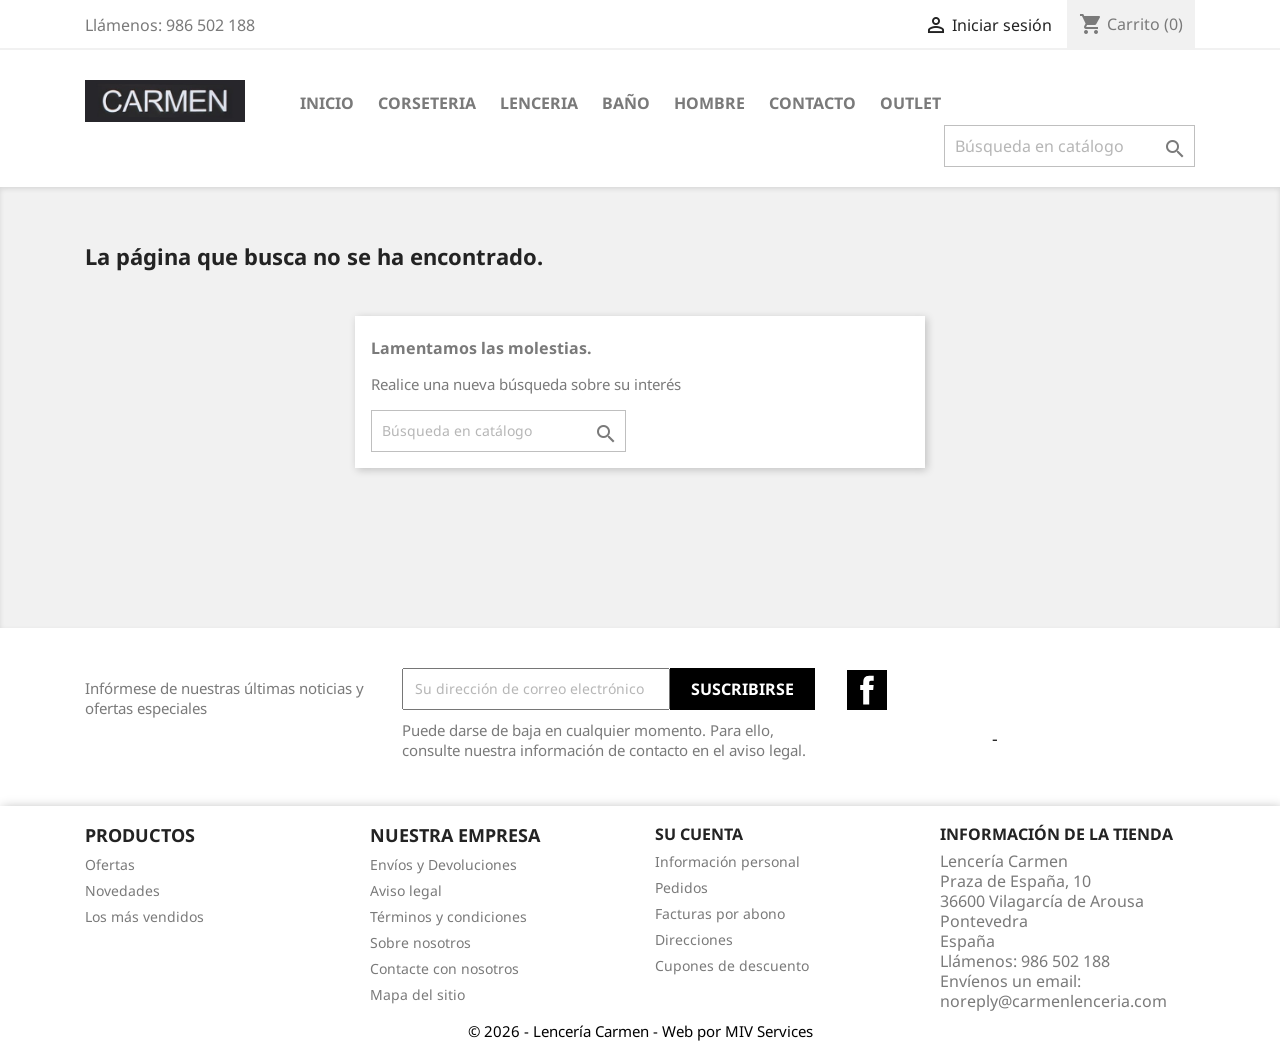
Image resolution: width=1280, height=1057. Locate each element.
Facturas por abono (720, 913)
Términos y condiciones (448, 916)
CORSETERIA (427, 103)
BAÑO (626, 103)
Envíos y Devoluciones (443, 864)
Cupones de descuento (732, 965)
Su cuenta (699, 834)
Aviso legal (406, 890)
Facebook (867, 690)
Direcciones (694, 939)
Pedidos (681, 887)
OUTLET (910, 103)
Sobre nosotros (420, 942)
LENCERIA (539, 103)
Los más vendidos (144, 916)
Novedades (122, 890)
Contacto (812, 103)
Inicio (327, 103)
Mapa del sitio (417, 994)
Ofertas (110, 864)
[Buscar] (1069, 146)
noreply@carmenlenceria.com (1053, 1001)
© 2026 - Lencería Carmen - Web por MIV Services (640, 1031)
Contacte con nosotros (444, 968)
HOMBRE (709, 103)
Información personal (727, 861)
